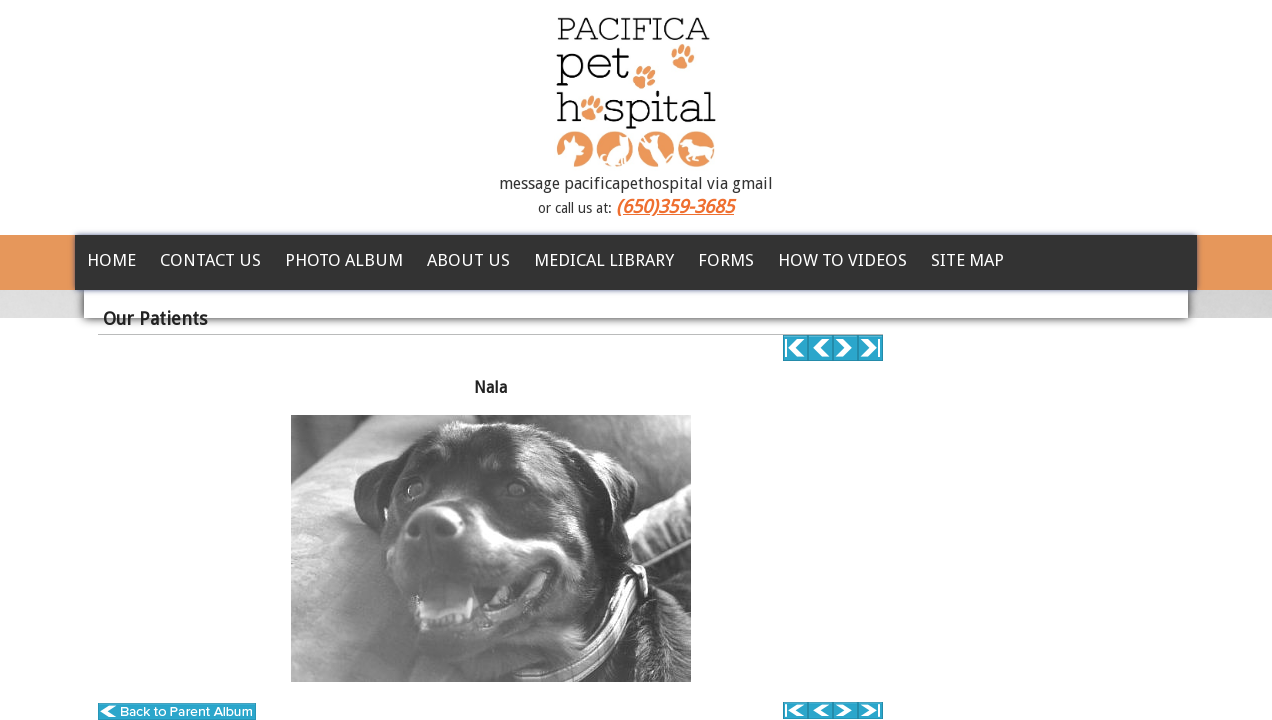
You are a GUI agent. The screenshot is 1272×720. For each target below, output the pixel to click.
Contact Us (210, 260)
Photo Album (344, 260)
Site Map (967, 260)
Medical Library (604, 260)
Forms (726, 260)
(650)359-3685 (675, 206)
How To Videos (842, 260)
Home (111, 260)
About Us (468, 260)
